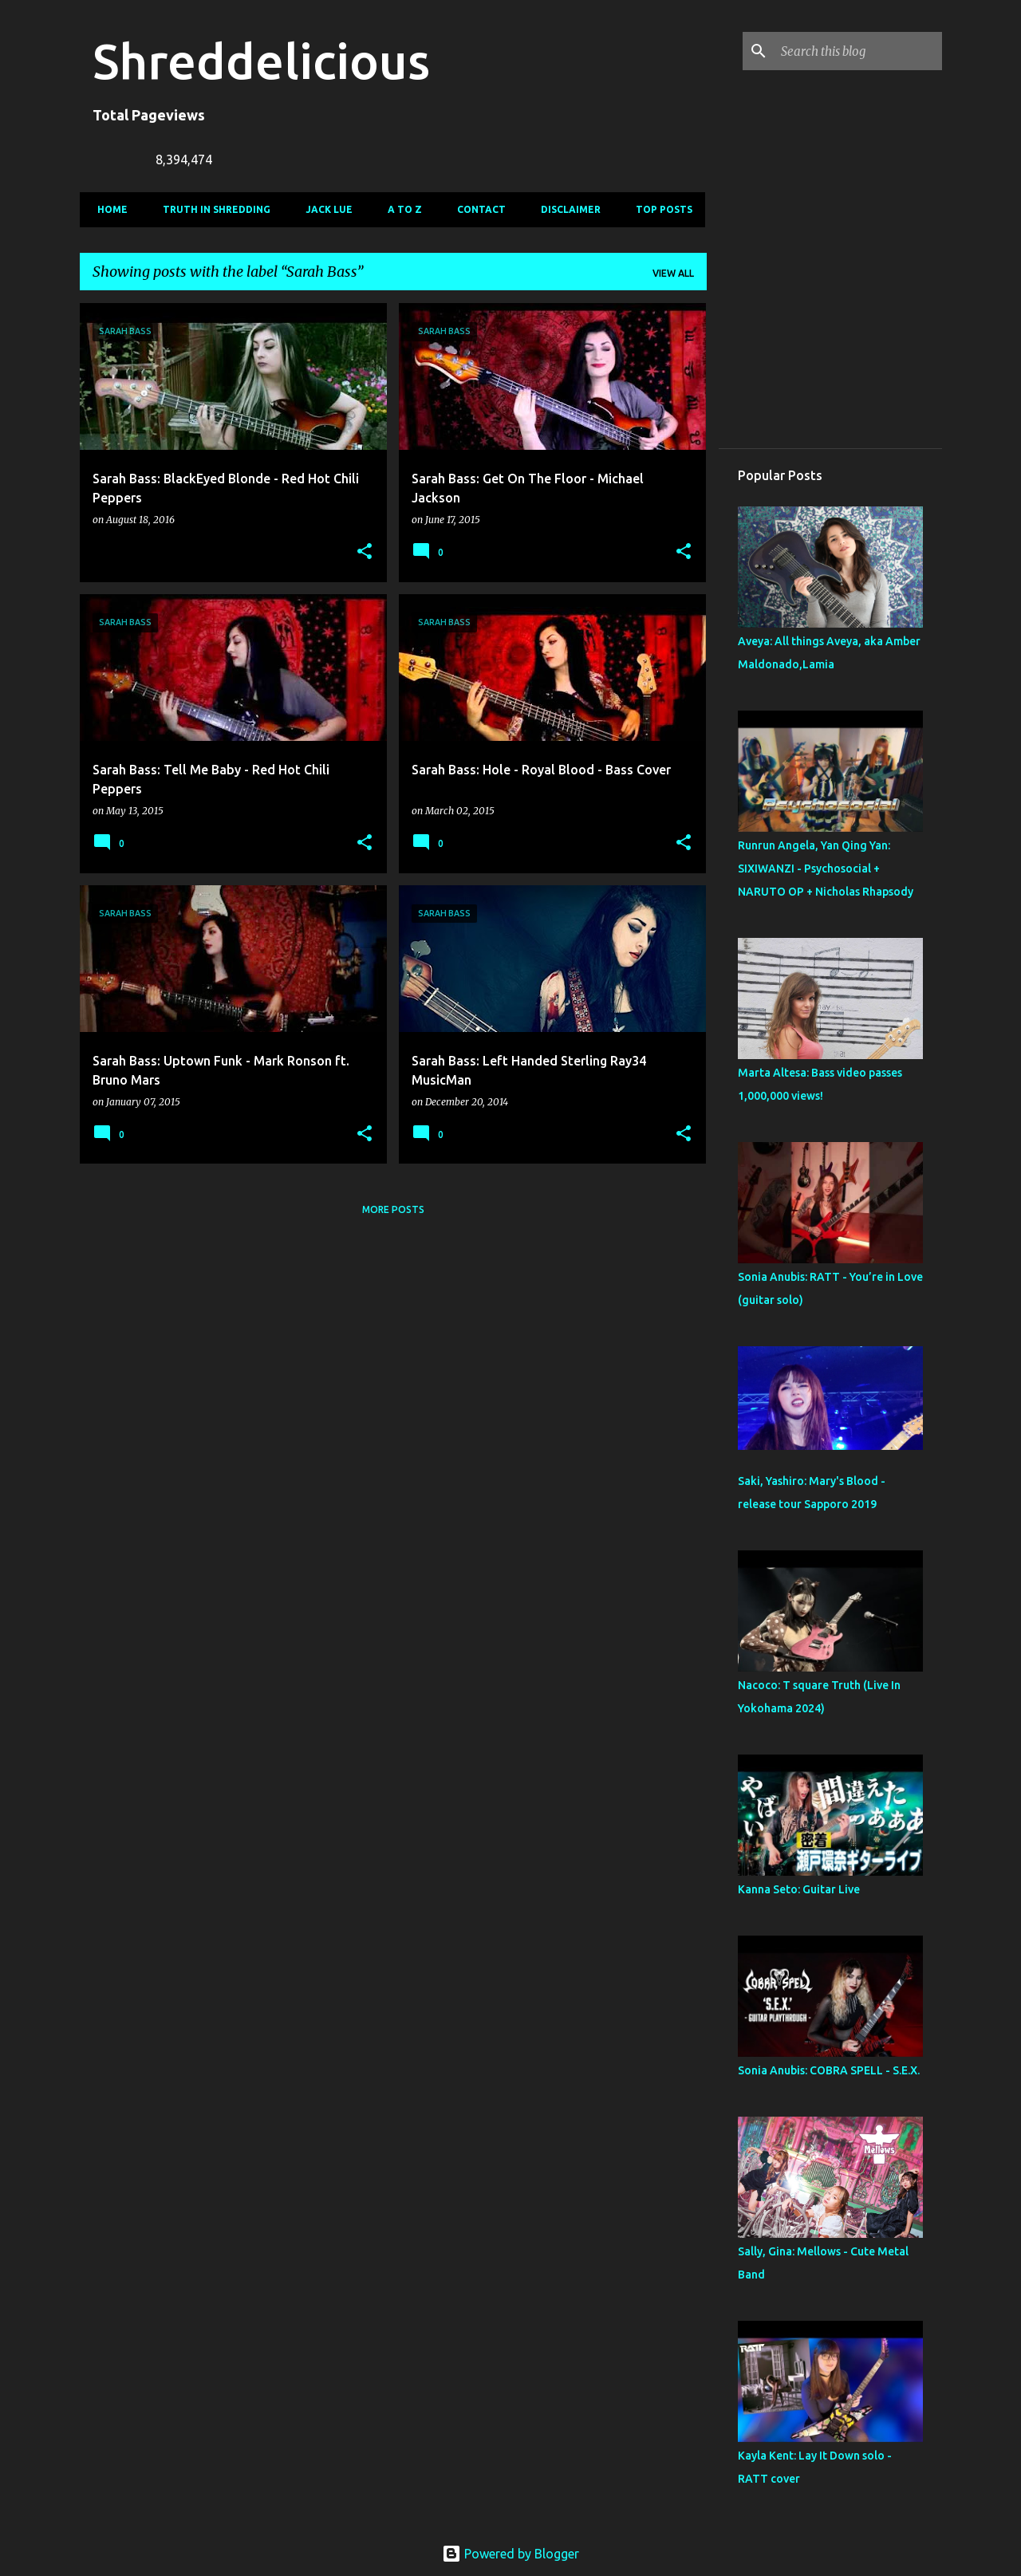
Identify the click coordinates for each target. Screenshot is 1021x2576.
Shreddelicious (261, 61)
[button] (364, 552)
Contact (476, 209)
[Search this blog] (858, 51)
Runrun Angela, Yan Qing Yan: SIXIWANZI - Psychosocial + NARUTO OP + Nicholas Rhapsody (825, 868)
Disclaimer (566, 209)
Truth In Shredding (212, 209)
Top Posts (659, 209)
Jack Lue (324, 209)
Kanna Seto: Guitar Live (799, 1889)
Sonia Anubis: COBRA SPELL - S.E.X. (829, 2070)
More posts (393, 1209)
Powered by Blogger (510, 2553)
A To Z (400, 209)
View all (673, 273)
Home (108, 209)
